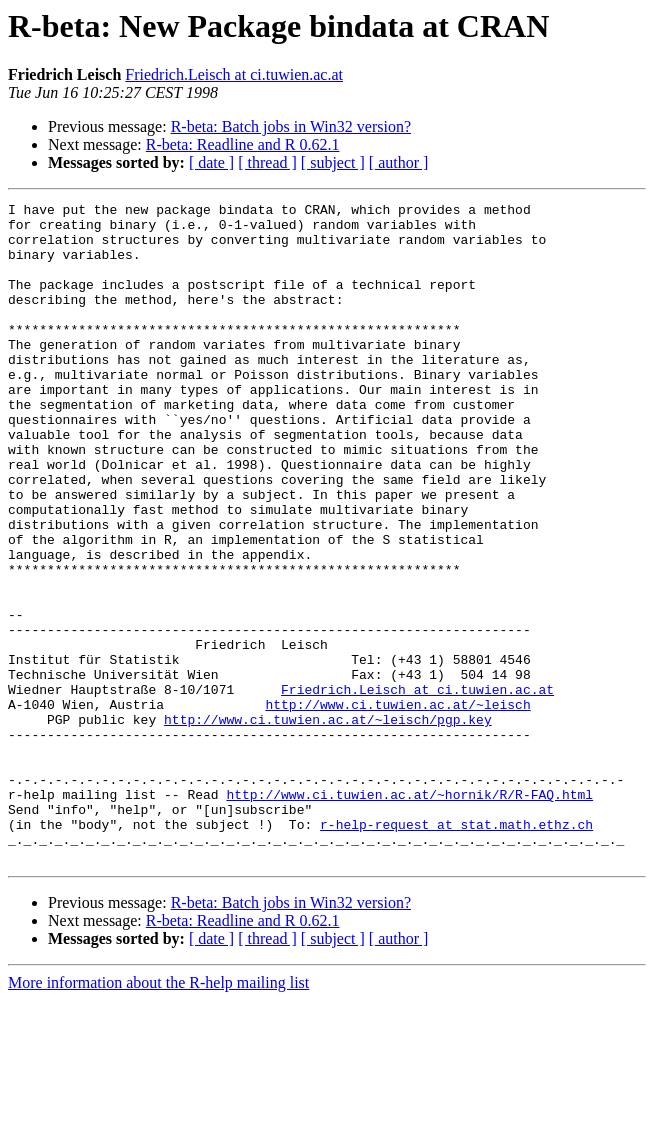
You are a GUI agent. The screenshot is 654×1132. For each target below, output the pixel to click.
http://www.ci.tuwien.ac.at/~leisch (397, 806)
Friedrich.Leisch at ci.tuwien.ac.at (234, 74)
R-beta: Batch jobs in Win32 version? (291, 126)
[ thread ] (267, 162)
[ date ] (211, 162)
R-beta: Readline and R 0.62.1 (243, 144)
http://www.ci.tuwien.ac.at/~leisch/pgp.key (328, 824)
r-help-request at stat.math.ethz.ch (456, 950)
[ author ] (399, 162)
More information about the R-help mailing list (158, 1114)
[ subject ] (333, 162)
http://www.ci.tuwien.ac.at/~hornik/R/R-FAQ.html (409, 914)
